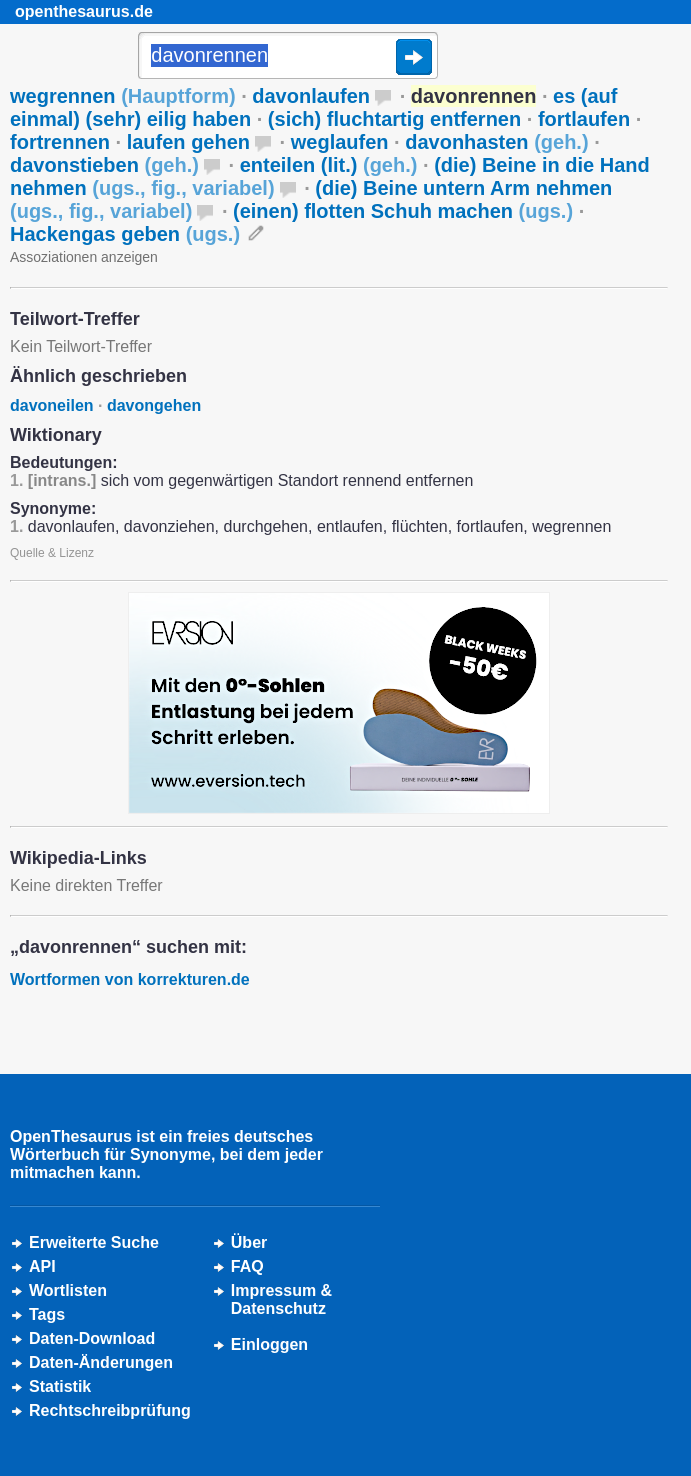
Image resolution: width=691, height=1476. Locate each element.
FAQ (247, 1266)
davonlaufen (311, 96)
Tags (47, 1314)
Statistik (60, 1386)
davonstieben (104, 165)
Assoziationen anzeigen (84, 257)
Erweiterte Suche (94, 1242)
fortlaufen (584, 119)
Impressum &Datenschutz (281, 1299)
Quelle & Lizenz (52, 553)
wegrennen (123, 96)
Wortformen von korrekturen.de (130, 979)
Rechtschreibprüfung (110, 1410)
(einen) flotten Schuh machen (403, 211)
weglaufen (340, 142)
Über (249, 1242)
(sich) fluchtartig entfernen (394, 119)
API (42, 1266)
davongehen (154, 405)
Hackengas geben (125, 234)
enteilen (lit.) (329, 165)
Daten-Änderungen (101, 1362)
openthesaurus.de (84, 11)
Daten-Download (92, 1338)
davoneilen (52, 405)
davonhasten (496, 142)
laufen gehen (188, 142)
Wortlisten (68, 1290)
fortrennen (60, 142)
